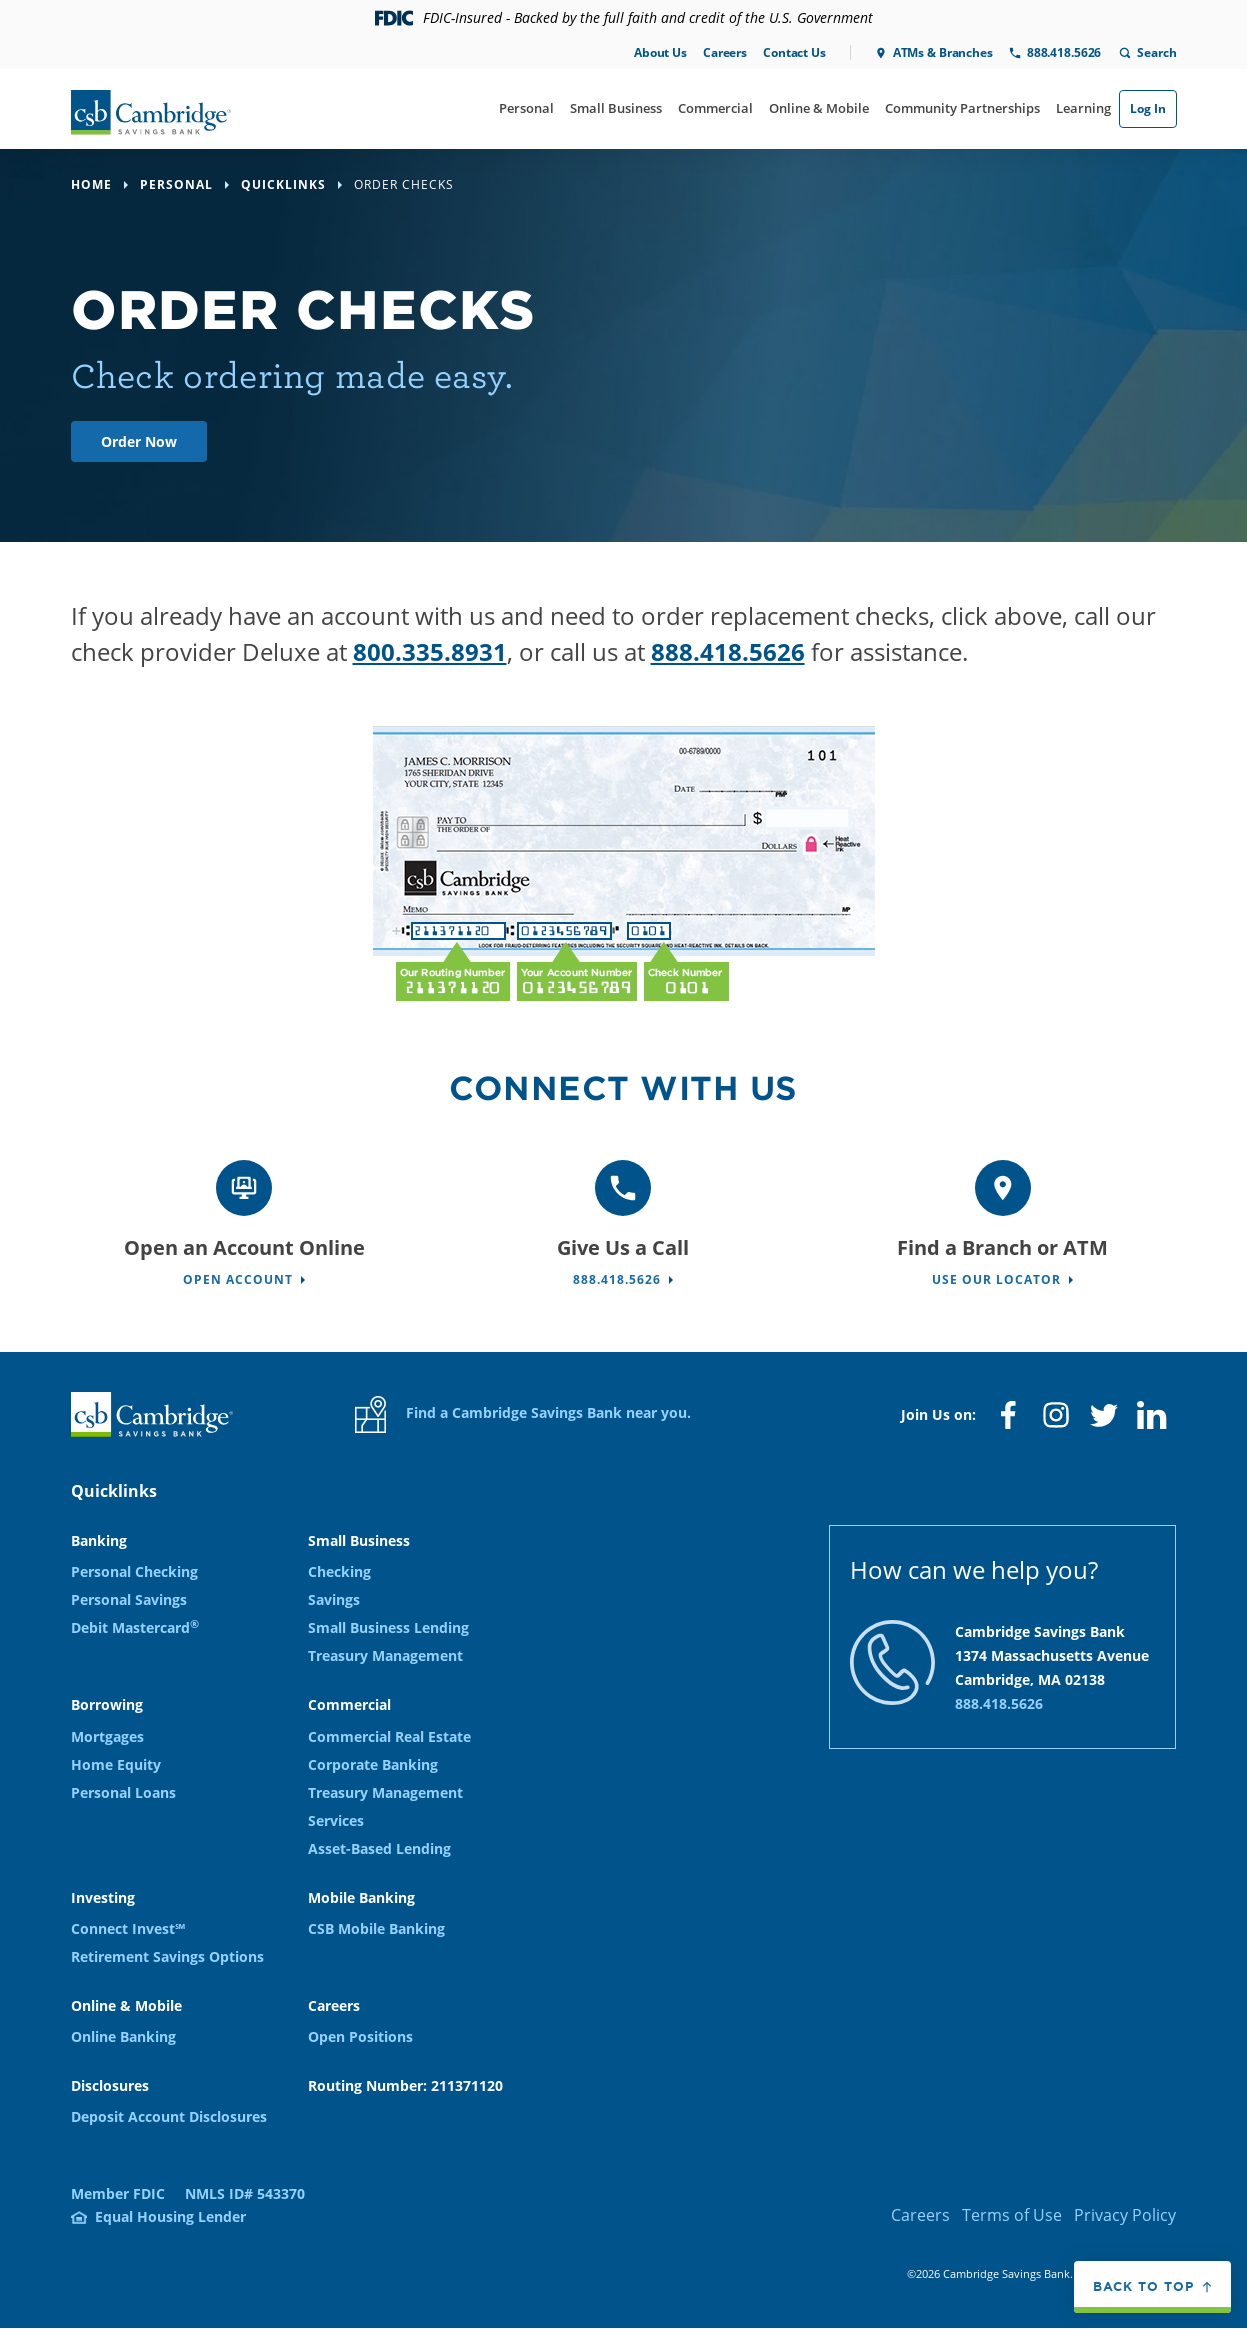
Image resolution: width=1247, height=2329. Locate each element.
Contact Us (794, 52)
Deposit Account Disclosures (169, 2116)
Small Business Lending (388, 1627)
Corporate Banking (373, 1764)
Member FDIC (118, 2193)
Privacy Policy (1125, 2215)
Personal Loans (123, 1792)
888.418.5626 (1064, 52)
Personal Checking (134, 1571)
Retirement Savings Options (167, 1956)
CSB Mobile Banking (376, 1928)
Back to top (1143, 2286)
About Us (660, 52)
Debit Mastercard (135, 1627)
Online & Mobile (819, 108)
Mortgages (107, 1736)
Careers (725, 52)
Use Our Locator (996, 1279)
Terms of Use (1012, 2215)
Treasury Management (385, 1655)
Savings (334, 1599)
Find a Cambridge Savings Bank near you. (523, 1414)
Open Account (238, 1279)
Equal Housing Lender (170, 2216)
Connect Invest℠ (128, 1928)
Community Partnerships (962, 108)
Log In (1148, 108)
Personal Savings (129, 1599)
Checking (339, 1571)
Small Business (616, 108)
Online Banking (123, 2036)
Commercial (715, 108)
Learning (1083, 108)
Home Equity (116, 1764)
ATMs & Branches (943, 52)
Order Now (139, 441)
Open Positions (360, 2036)
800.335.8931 (430, 651)
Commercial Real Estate (389, 1736)
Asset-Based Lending (379, 1848)
